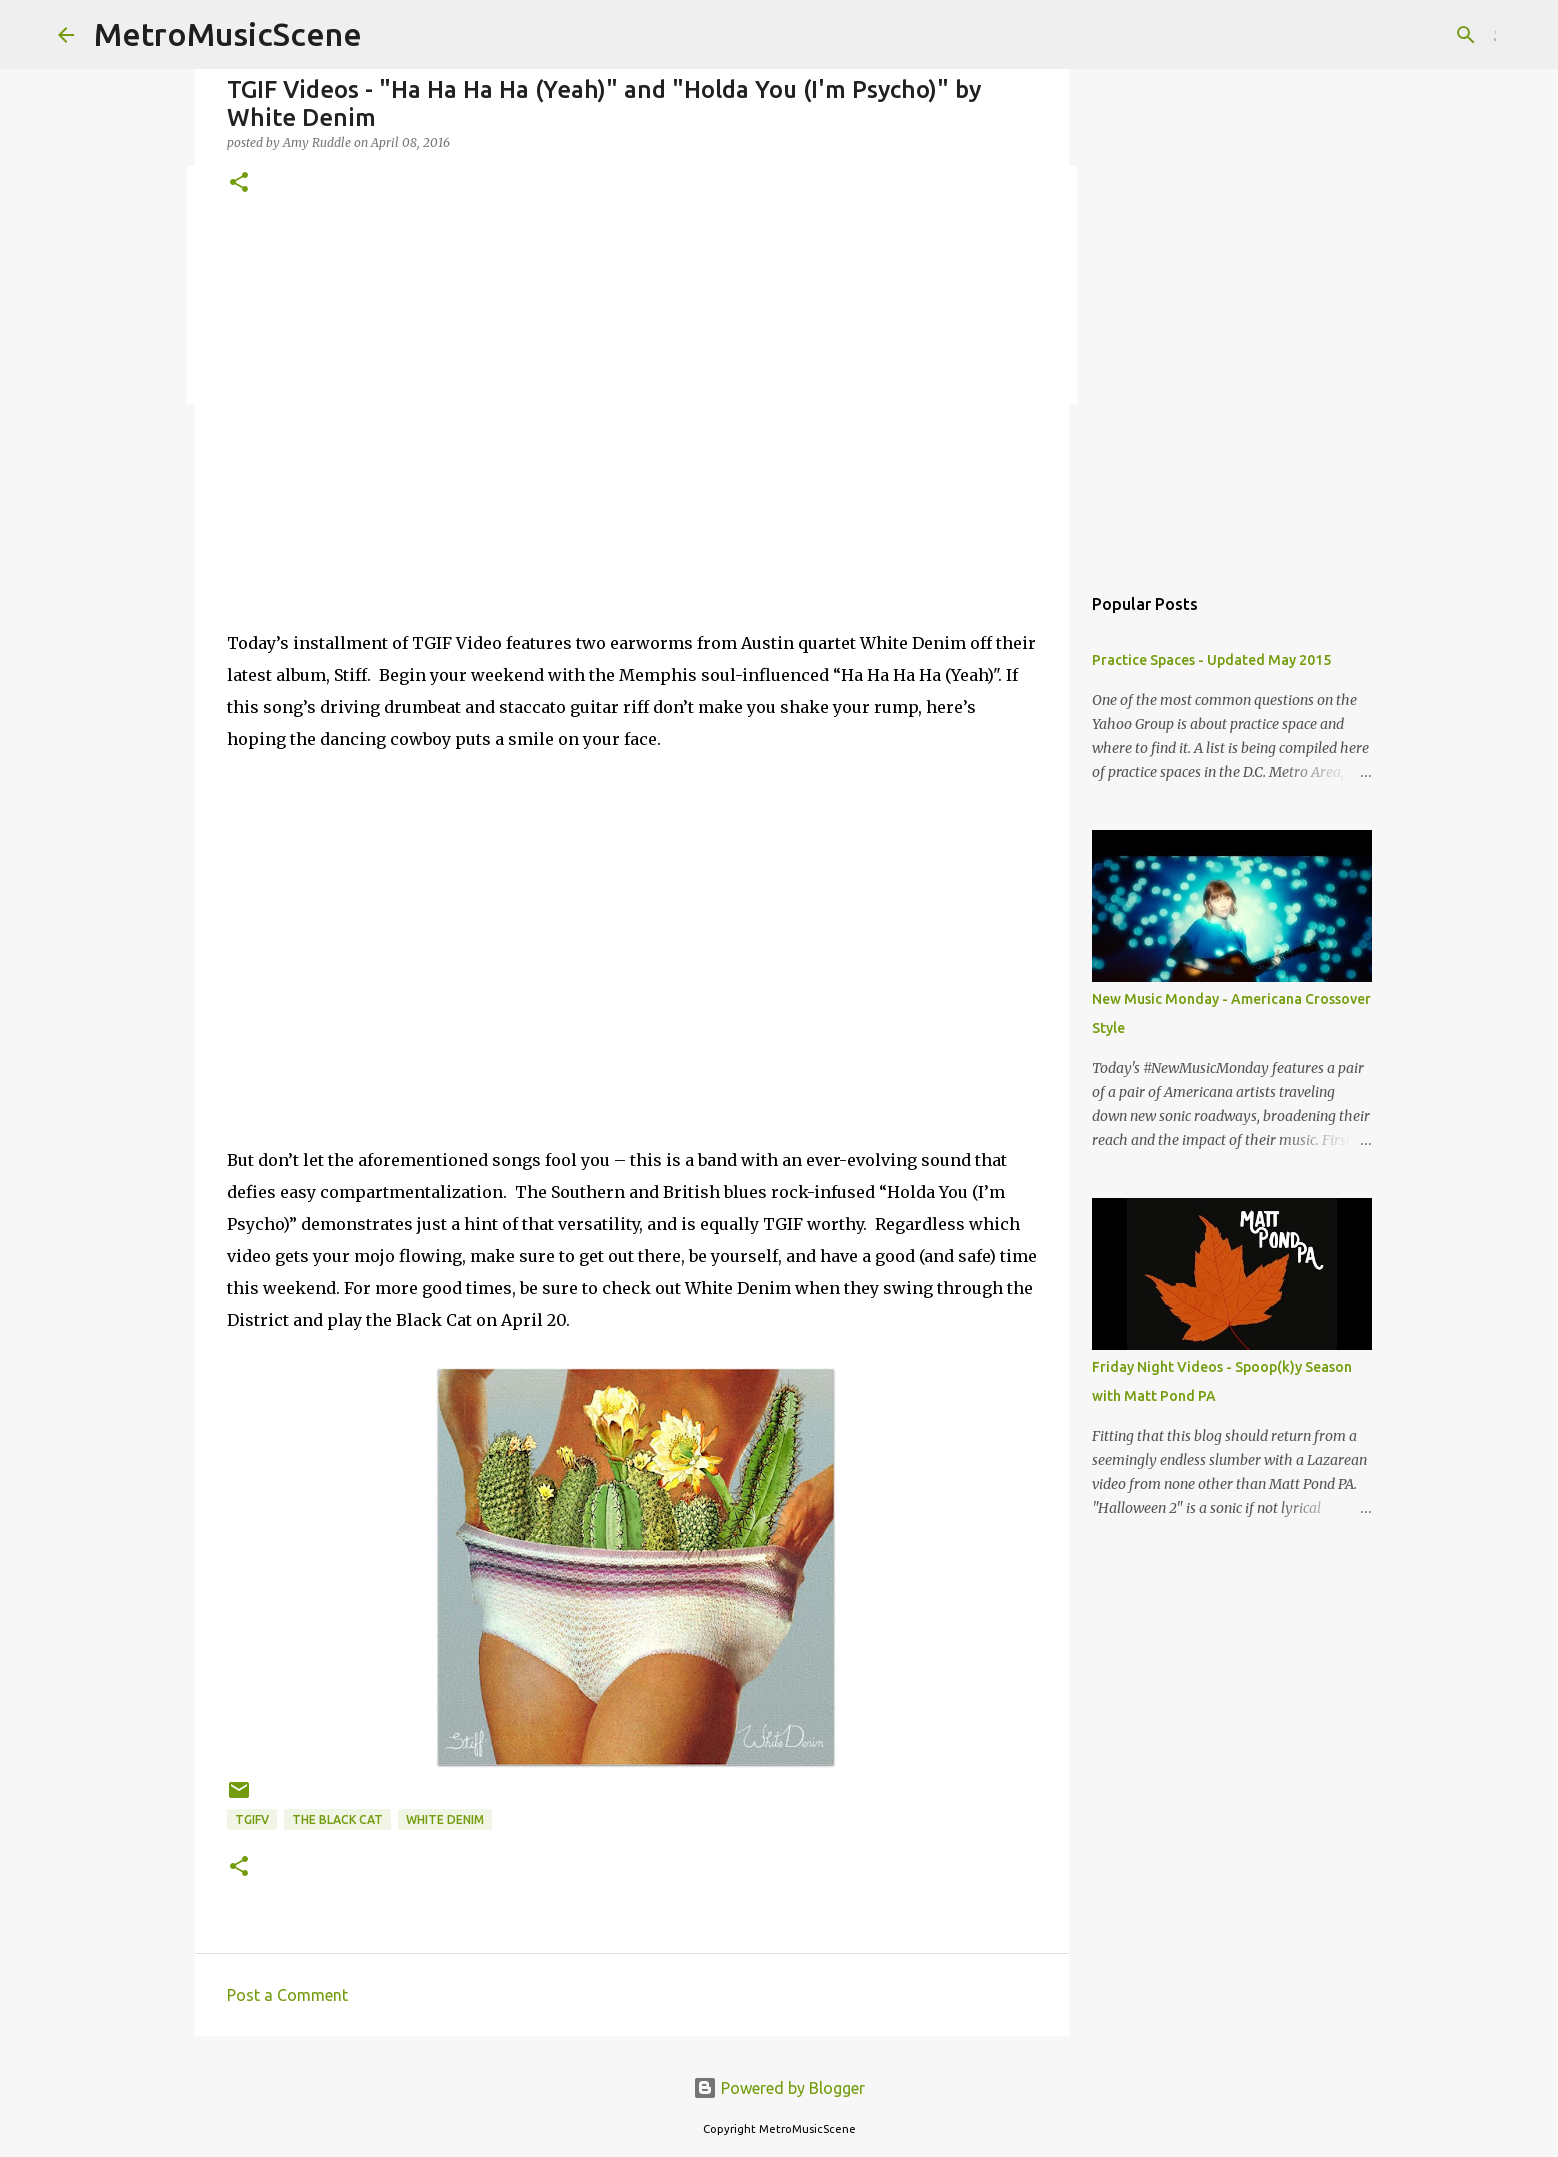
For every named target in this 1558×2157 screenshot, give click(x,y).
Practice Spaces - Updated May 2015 (1211, 660)
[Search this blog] (1399, 35)
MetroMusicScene (228, 34)
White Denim (445, 1819)
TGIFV (252, 1819)
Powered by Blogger (779, 2088)
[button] (239, 183)
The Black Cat (337, 1819)
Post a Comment (287, 1995)
